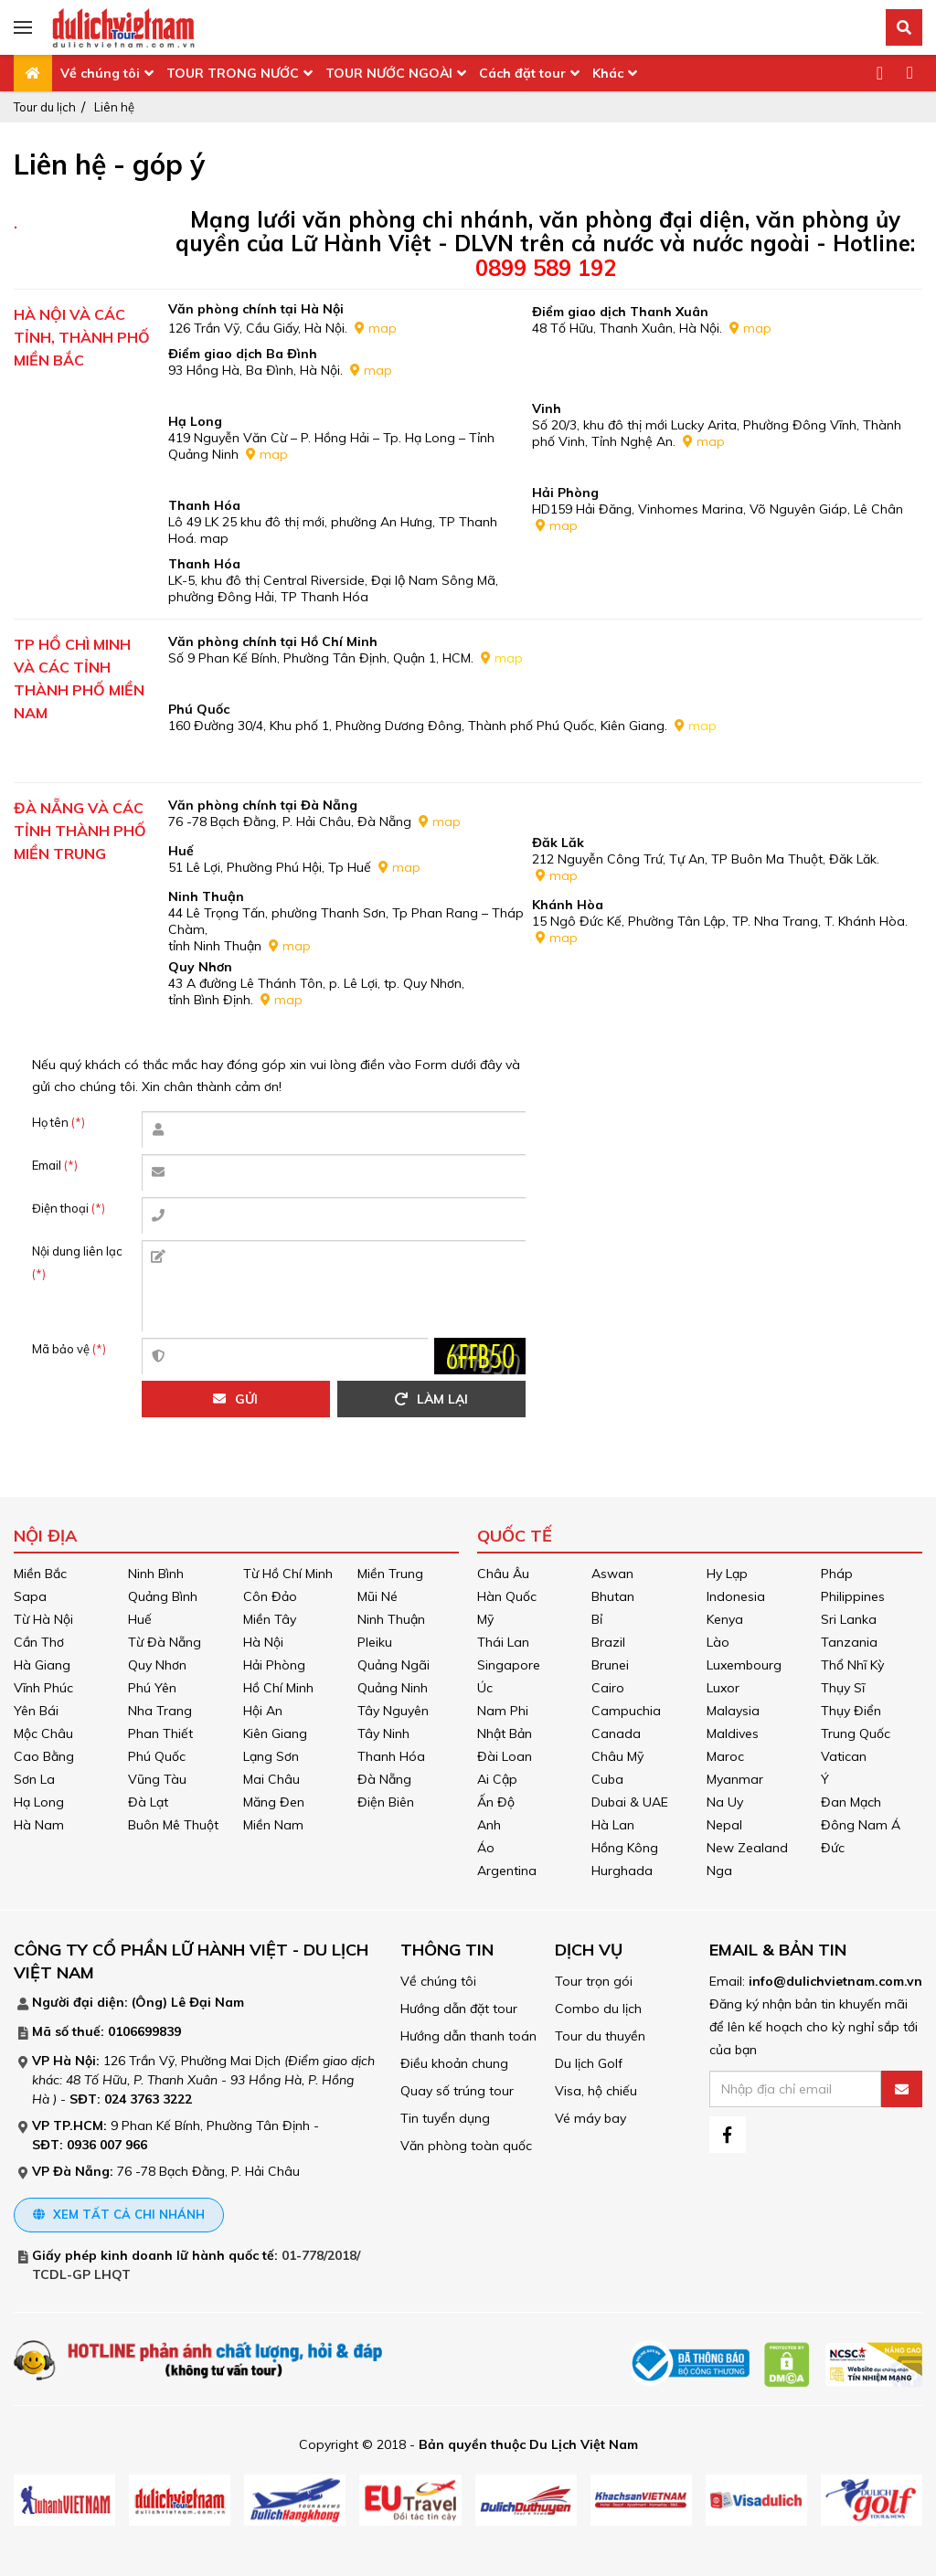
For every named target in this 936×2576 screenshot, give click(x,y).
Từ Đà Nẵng (164, 1642)
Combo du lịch (598, 2008)
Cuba (607, 1779)
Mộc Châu (43, 1733)
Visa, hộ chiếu (596, 2091)
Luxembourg (744, 1665)
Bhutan (612, 1596)
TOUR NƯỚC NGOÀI (388, 73)
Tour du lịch (45, 107)
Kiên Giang (275, 1733)
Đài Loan (504, 1756)
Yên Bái (36, 1710)
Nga (719, 1870)
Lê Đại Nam (207, 2002)
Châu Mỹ (617, 1756)
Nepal (724, 1825)
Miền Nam (273, 1825)
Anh (489, 1825)
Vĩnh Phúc (43, 1688)
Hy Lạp (727, 1573)
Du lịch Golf (588, 2063)
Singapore (508, 1665)
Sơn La (34, 1779)
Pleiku (374, 1642)
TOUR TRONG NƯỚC (232, 73)
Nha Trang (160, 1710)
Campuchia (626, 1710)
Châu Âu (503, 1573)
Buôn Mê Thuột (173, 1825)
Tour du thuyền (600, 2036)
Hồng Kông (624, 1847)
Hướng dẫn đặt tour (458, 2008)
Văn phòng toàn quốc (466, 2145)
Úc (485, 1688)
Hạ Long (39, 1802)
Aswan (612, 1573)
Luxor (723, 1688)
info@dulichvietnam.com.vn (835, 1981)
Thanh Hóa (391, 1756)
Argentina (507, 1870)
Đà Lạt (148, 1802)
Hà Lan (612, 1825)
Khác (607, 73)
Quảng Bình (162, 1596)
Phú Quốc (157, 1756)
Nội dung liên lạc (77, 1262)
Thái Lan (503, 1642)
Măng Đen (273, 1802)
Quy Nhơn (157, 1665)
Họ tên (58, 1122)
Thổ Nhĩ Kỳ (852, 1665)
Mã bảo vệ (69, 1348)
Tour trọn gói (594, 1981)
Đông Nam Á (860, 1825)
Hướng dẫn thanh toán (468, 2036)
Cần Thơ (39, 1642)
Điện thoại (68, 1208)
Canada (616, 1733)
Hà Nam (39, 1825)
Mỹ (485, 1619)
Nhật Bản (504, 1733)
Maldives (733, 1733)
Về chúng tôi (100, 73)
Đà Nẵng (384, 1779)
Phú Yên (152, 1688)
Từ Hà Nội (43, 1619)
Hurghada (622, 1870)
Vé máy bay (590, 2118)
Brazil (608, 1642)
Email (55, 1165)
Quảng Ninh (392, 1688)
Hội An (262, 1710)
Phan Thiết (160, 1733)
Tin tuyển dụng (445, 2118)
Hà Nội (263, 1642)
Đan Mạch (851, 1802)
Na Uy (725, 1802)
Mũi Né (377, 1596)
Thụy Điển (851, 1710)
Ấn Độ (496, 1802)
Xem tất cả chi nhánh (119, 2214)
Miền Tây (269, 1619)
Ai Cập (497, 1779)
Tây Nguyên (393, 1710)
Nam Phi (502, 1710)
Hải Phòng (274, 1665)
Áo (486, 1847)
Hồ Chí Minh (278, 1688)
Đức (833, 1847)
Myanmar (735, 1779)
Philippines (853, 1596)
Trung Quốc (855, 1733)
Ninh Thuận (391, 1619)
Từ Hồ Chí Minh (288, 1573)
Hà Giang (42, 1665)
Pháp (837, 1573)
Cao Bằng (44, 1756)
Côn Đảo (270, 1596)
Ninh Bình (156, 1573)
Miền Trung (390, 1573)
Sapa (30, 1596)
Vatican (844, 1756)
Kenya (725, 1619)
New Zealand (747, 1847)
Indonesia (736, 1596)
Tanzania (849, 1642)
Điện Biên (385, 1802)
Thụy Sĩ (843, 1688)
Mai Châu (271, 1779)
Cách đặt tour (522, 73)
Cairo (607, 1688)
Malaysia (733, 1710)
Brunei (610, 1665)
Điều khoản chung (454, 2063)
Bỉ (596, 1619)
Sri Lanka (849, 1619)
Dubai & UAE (629, 1802)
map (382, 328)
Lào (718, 1642)
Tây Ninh (383, 1733)
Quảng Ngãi (393, 1665)
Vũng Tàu (157, 1779)
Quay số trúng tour (457, 2091)
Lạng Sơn (271, 1756)
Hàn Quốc (507, 1596)
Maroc (725, 1756)
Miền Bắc (40, 1573)
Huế (140, 1619)
